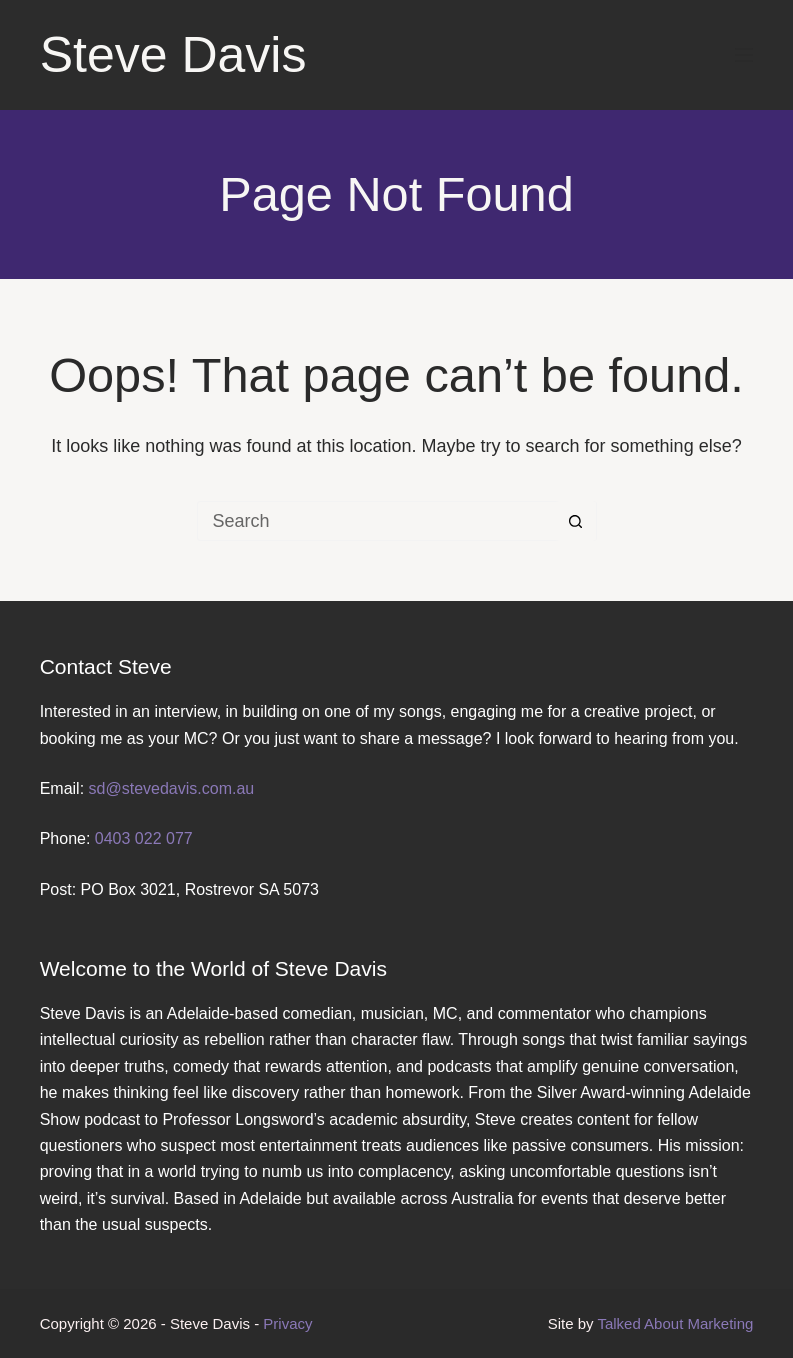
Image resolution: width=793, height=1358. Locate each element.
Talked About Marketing (675, 1323)
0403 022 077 (144, 838)
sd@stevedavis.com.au (172, 788)
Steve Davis (173, 55)
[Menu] (744, 55)
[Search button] (576, 521)
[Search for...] (377, 521)
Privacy (287, 1323)
